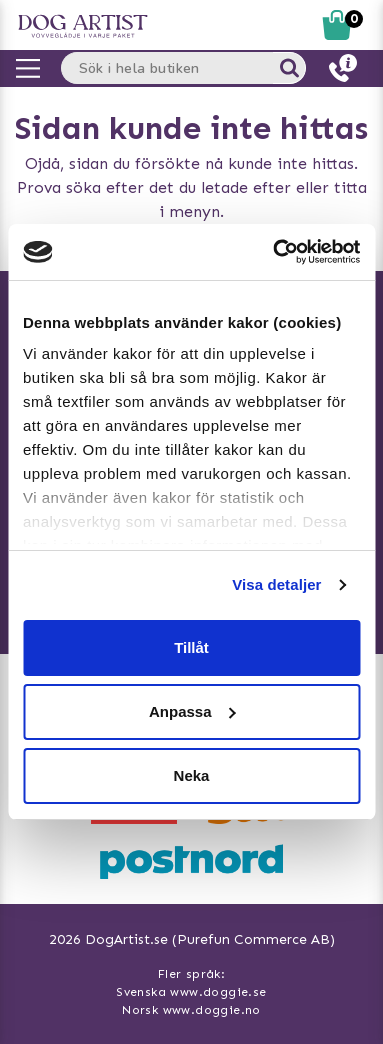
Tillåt (191, 647)
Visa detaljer (276, 584)
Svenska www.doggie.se (191, 992)
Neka (192, 775)
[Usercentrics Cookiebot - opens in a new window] (274, 252)
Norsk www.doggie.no (191, 1010)
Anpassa (192, 711)
